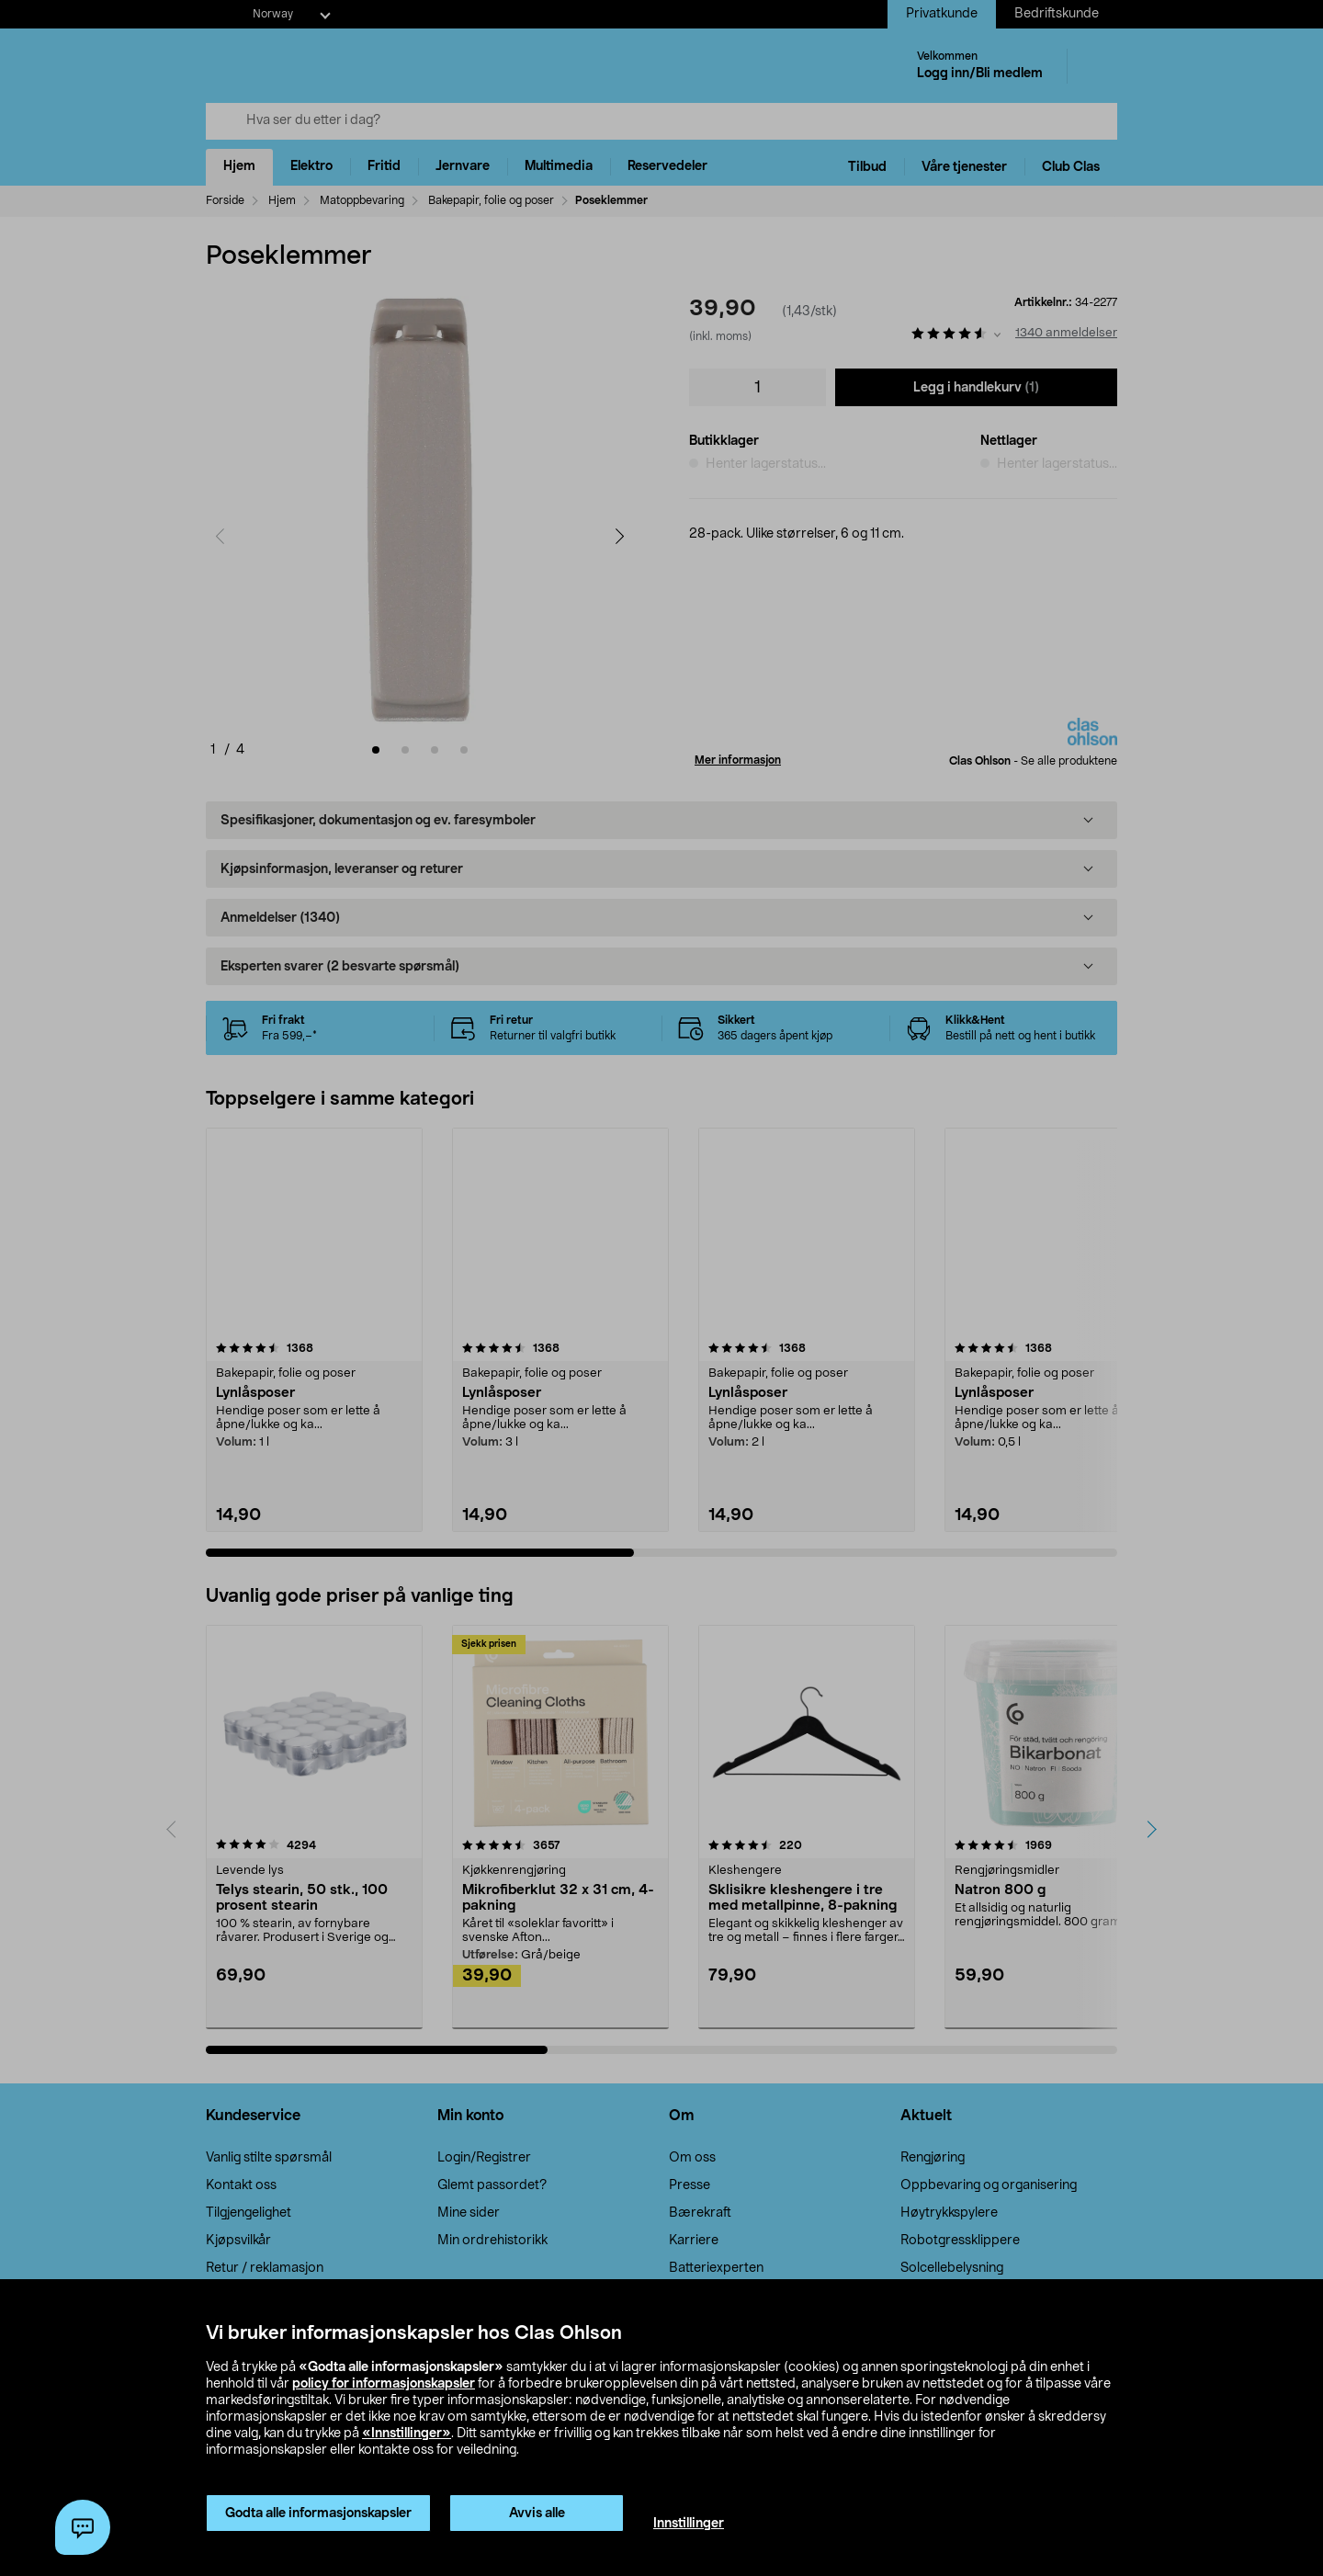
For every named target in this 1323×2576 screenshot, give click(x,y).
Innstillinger (688, 2523)
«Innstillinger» (406, 2433)
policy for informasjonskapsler (383, 2383)
